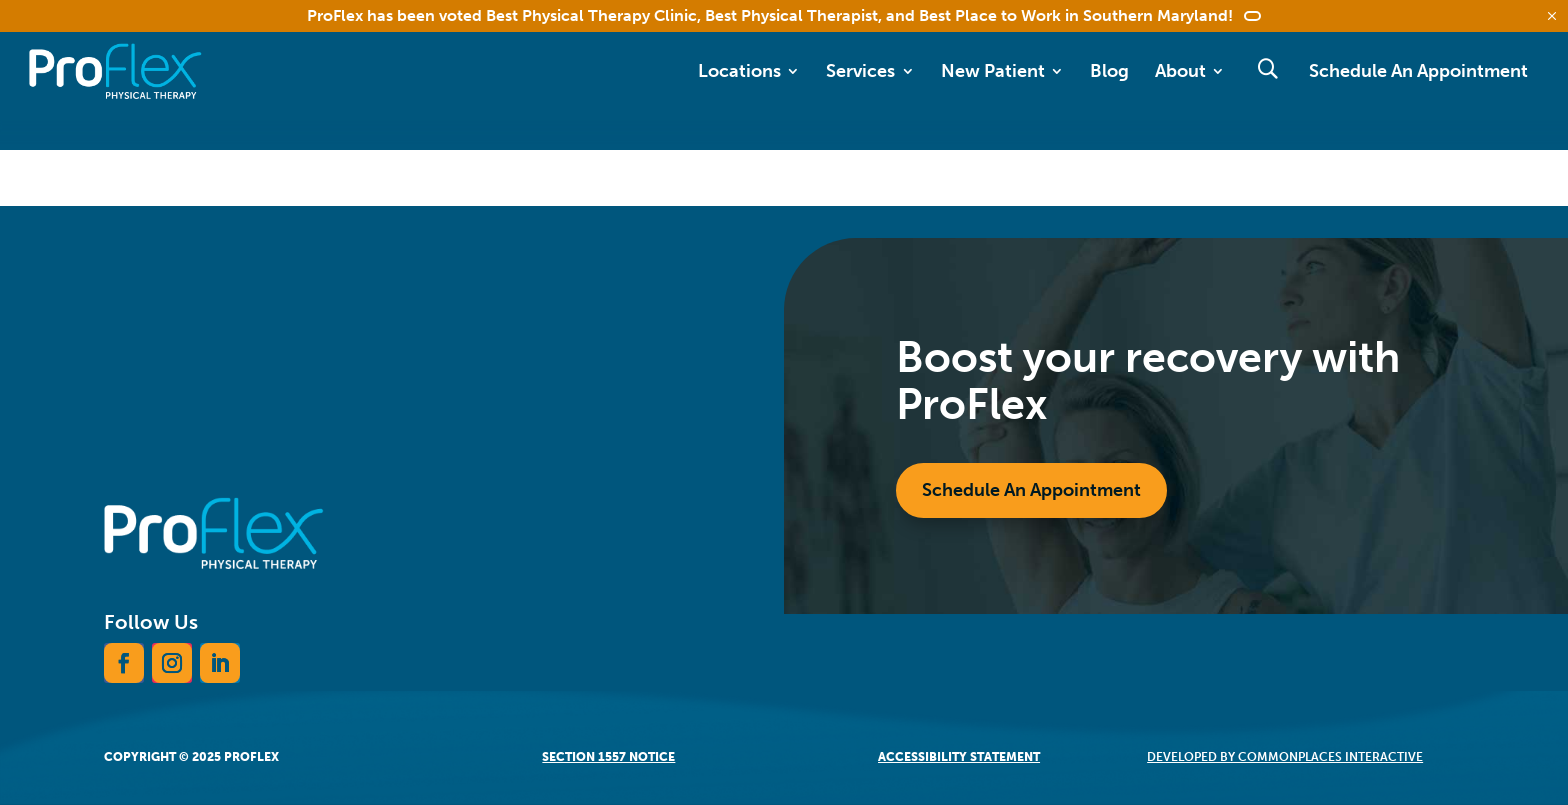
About (1180, 71)
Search (1267, 69)
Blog (1109, 71)
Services (860, 71)
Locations (739, 71)
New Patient (993, 71)
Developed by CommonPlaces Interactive (1285, 757)
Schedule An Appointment (1418, 71)
